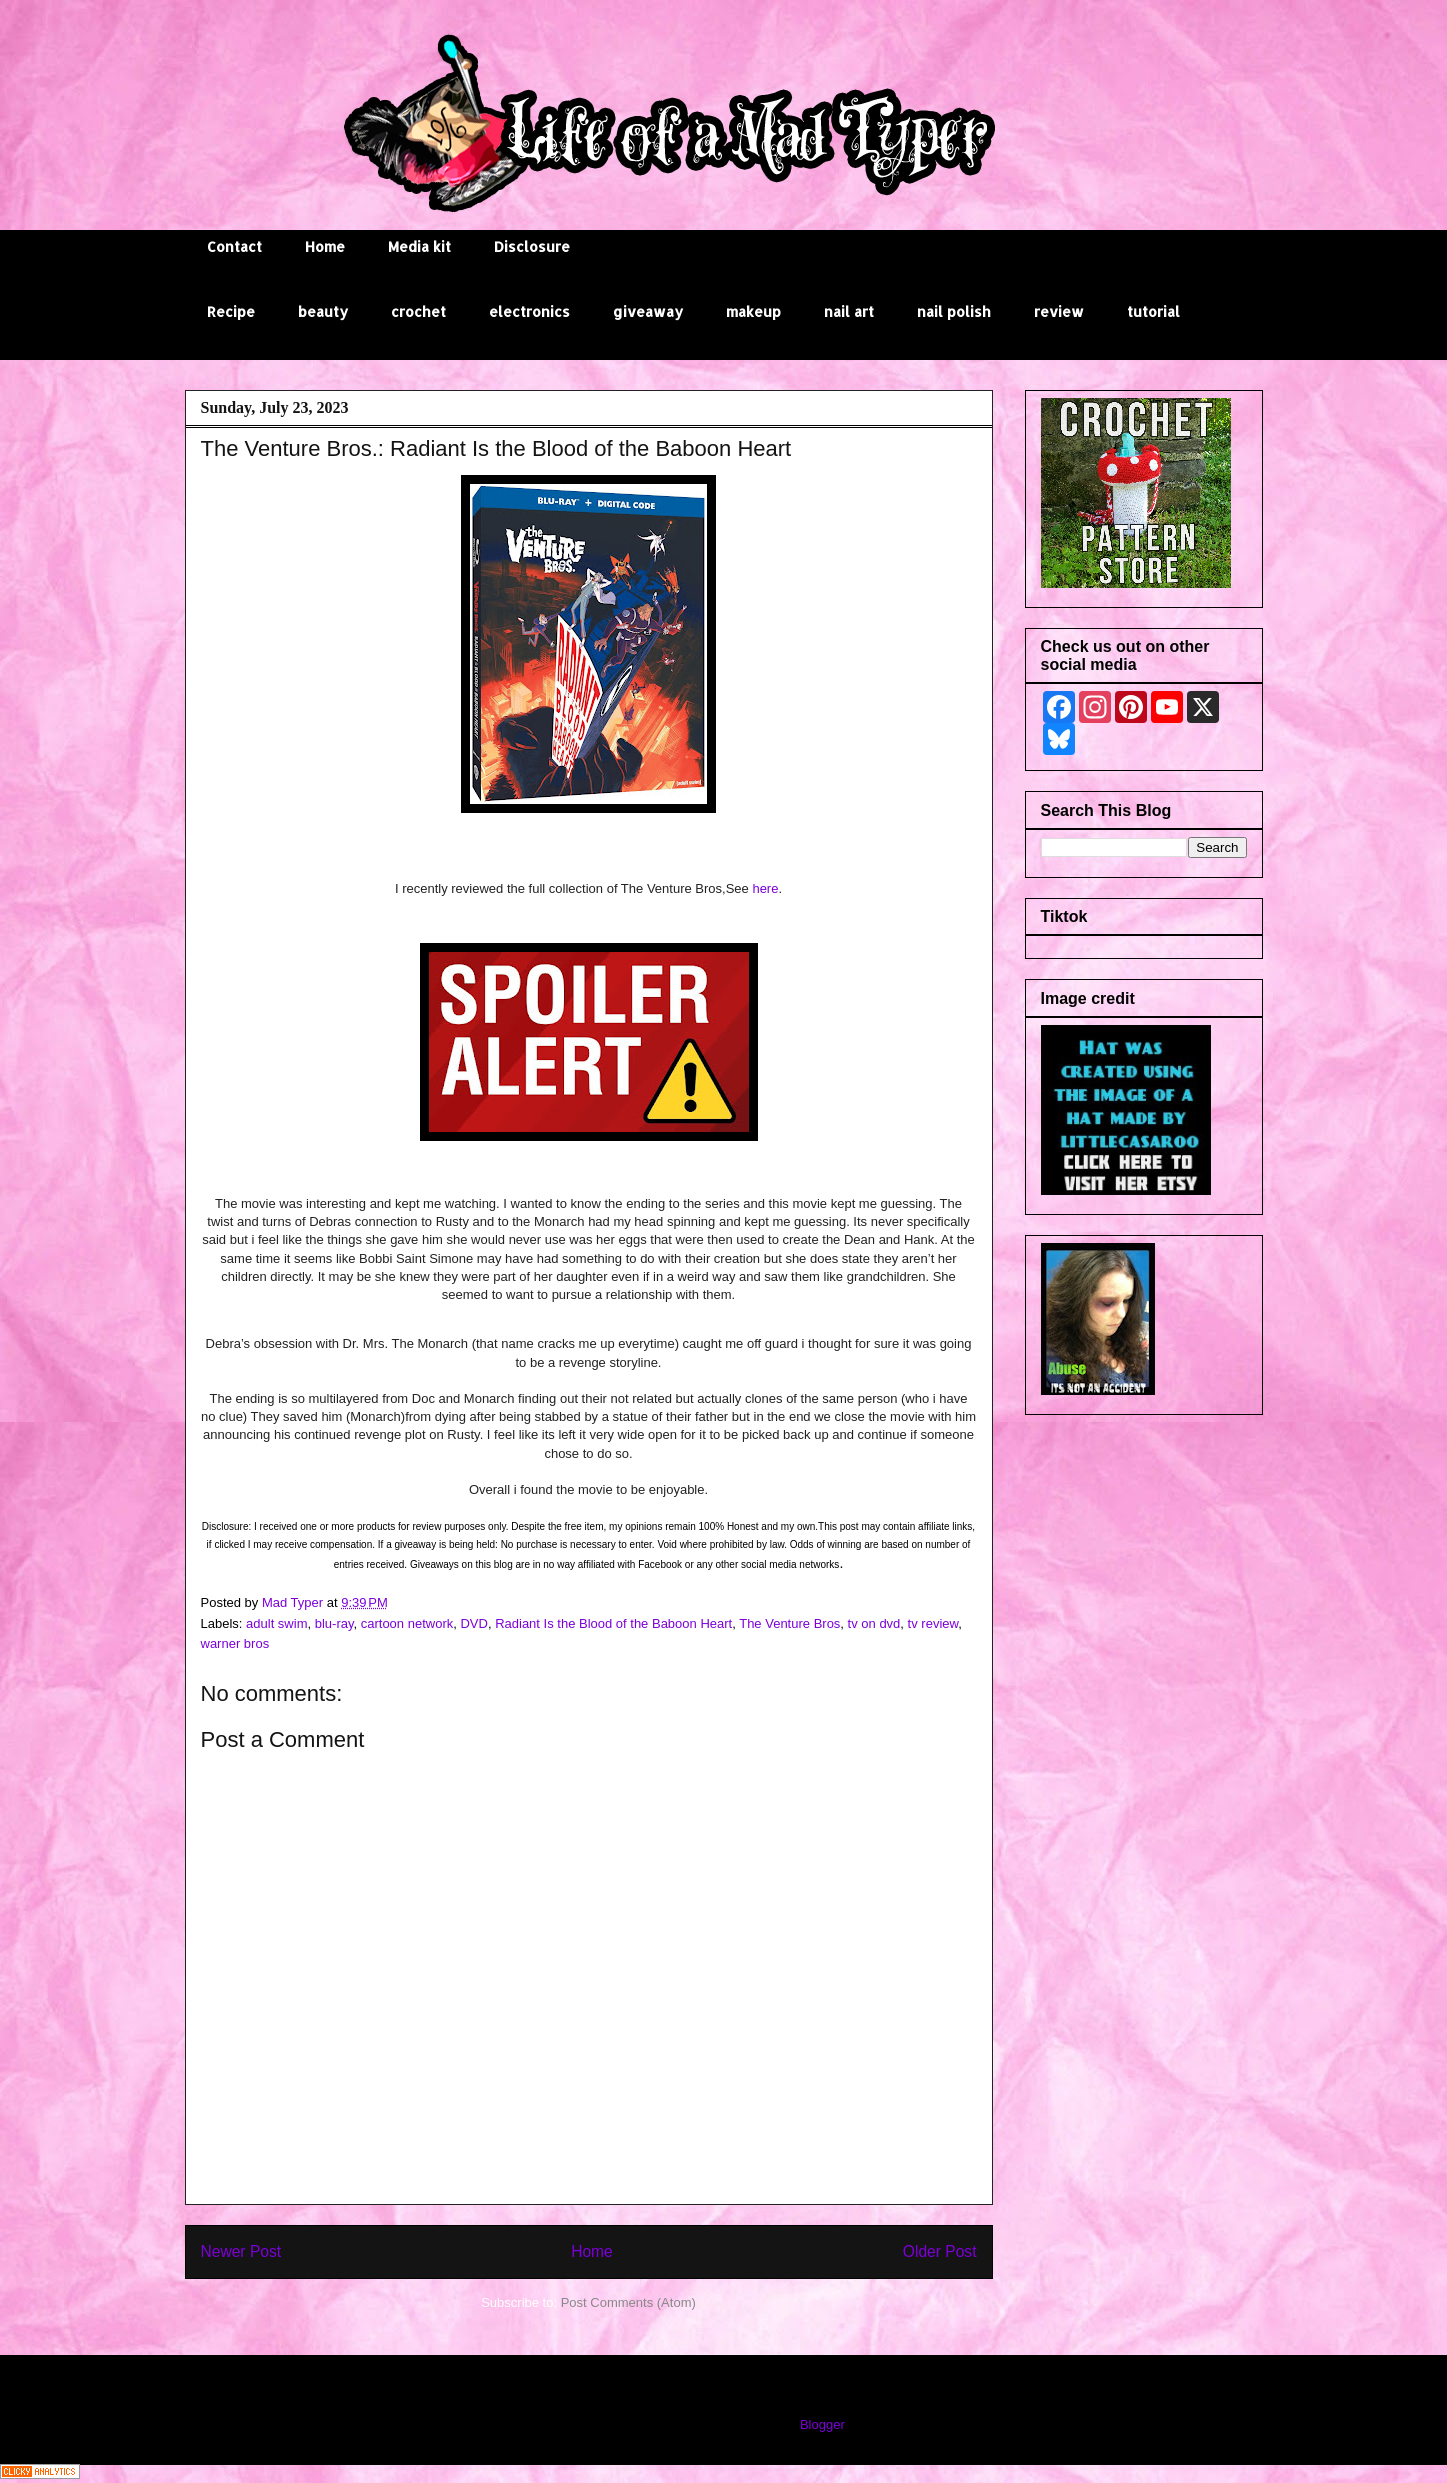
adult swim (276, 1623)
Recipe (231, 311)
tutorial (1153, 311)
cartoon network (407, 1623)
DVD (473, 1623)
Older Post (940, 2251)
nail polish (954, 311)
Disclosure (532, 246)
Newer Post (241, 2251)
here (765, 888)
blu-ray (334, 1623)
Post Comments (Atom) (628, 2302)
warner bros (235, 1643)
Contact (234, 246)
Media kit (419, 246)
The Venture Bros (789, 1623)
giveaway (648, 311)
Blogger (822, 2424)
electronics (529, 311)
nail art (849, 311)
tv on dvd (874, 1623)
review (1059, 311)
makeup (753, 311)
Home (325, 246)
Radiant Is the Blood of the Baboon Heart (613, 1623)
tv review (933, 1623)
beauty (323, 311)
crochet (418, 311)
